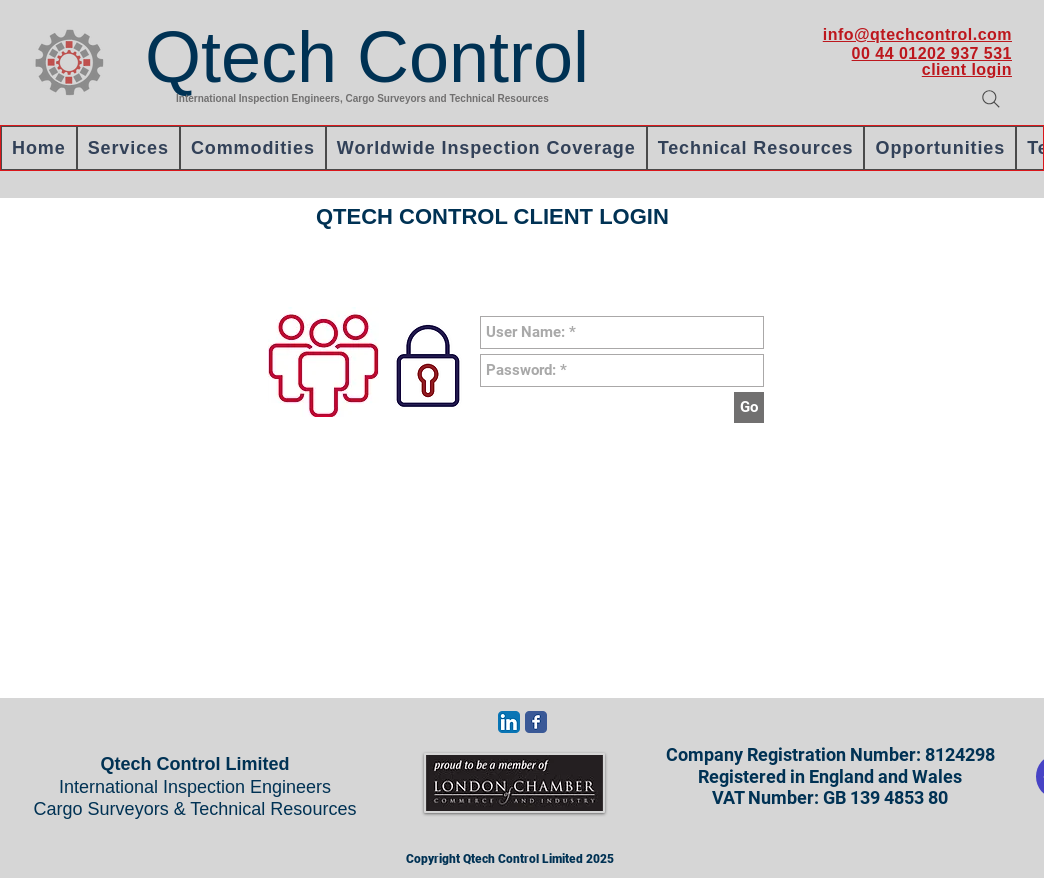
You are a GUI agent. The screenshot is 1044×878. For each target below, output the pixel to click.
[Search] (991, 99)
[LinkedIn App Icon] (509, 722)
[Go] (749, 407)
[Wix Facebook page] (536, 722)
